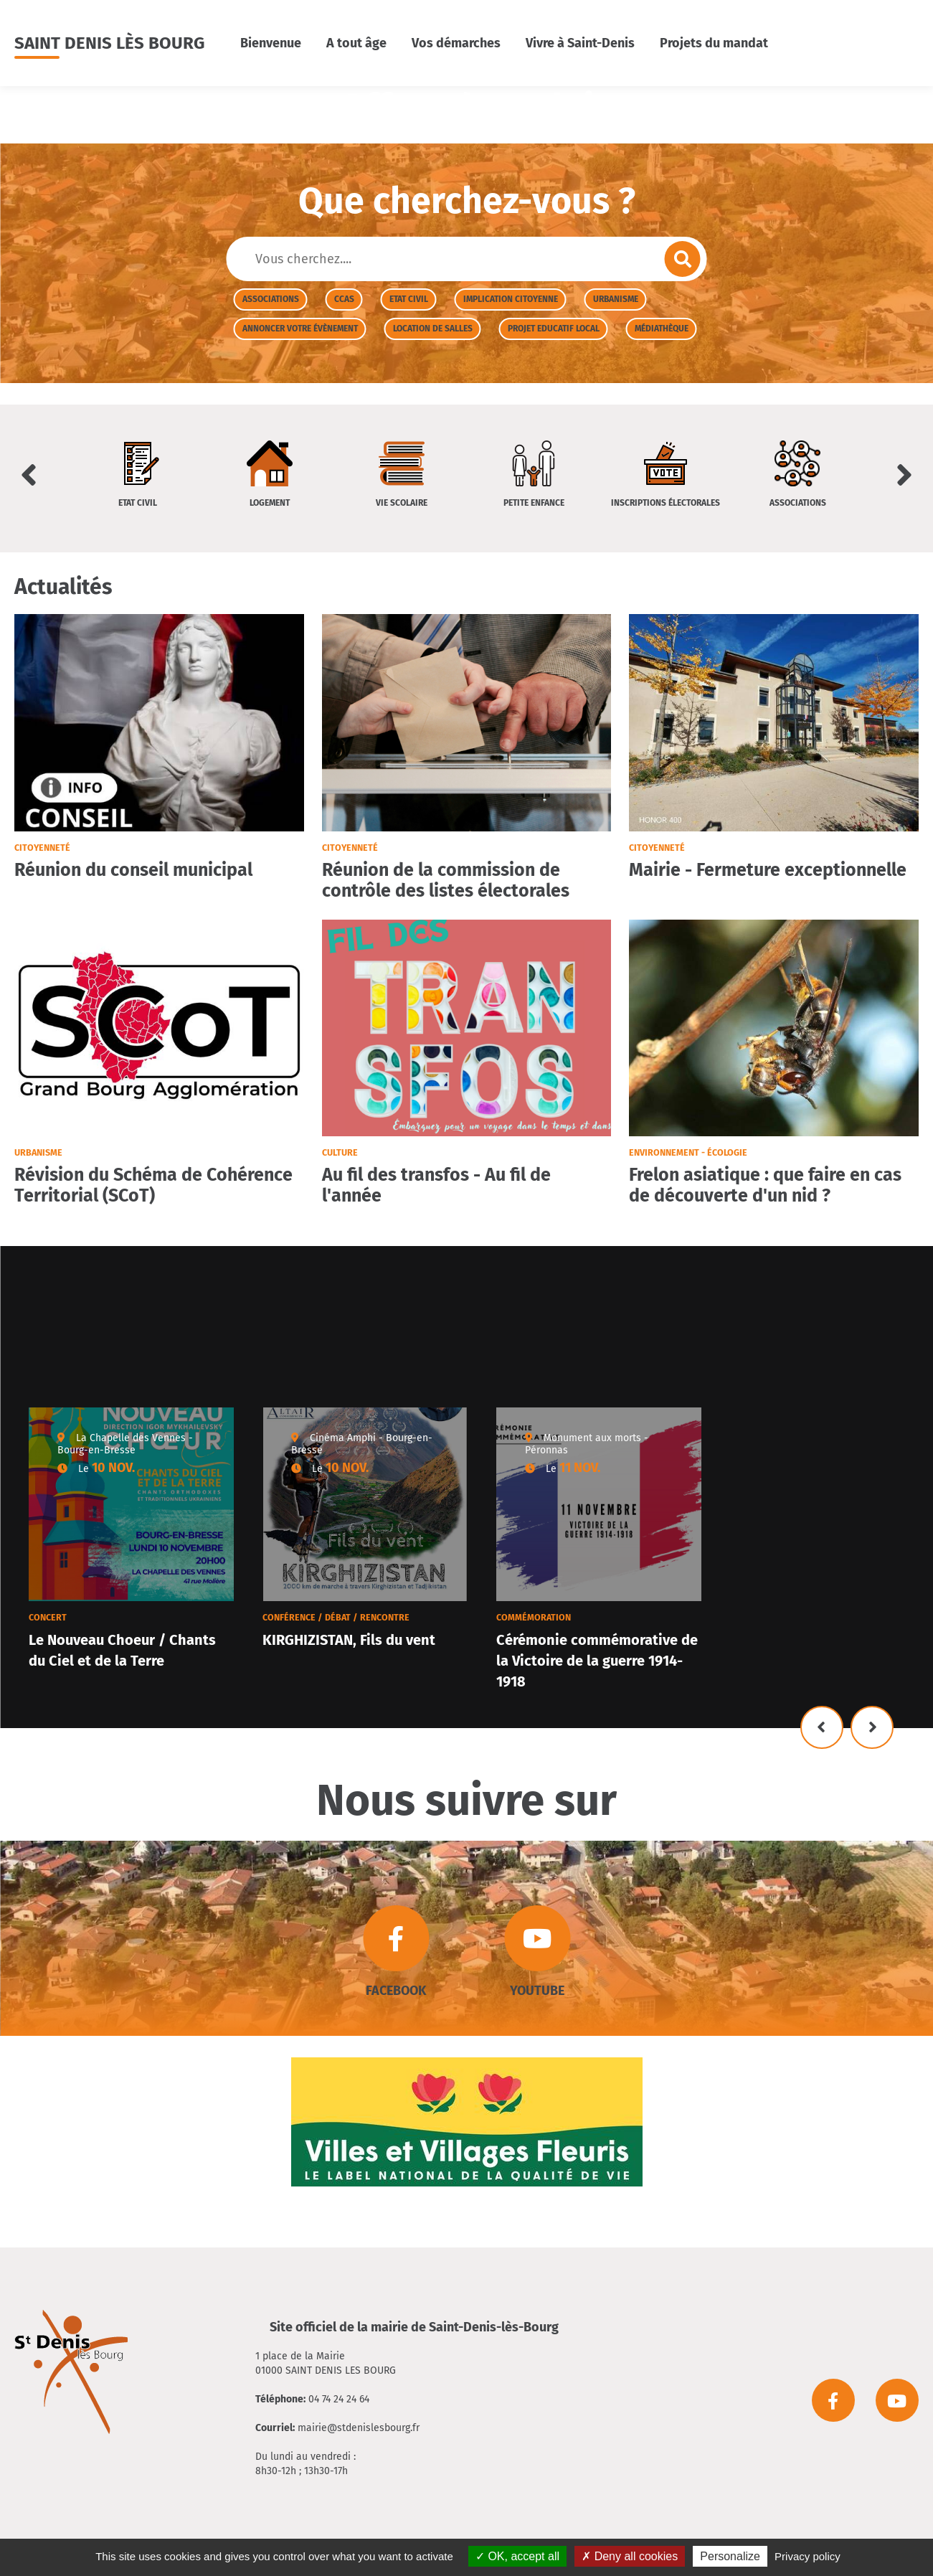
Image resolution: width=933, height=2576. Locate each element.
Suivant (872, 1727)
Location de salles (433, 329)
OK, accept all (517, 2556)
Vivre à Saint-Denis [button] (580, 43)
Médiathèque (661, 329)
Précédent (821, 1727)
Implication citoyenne (510, 299)
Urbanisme (615, 299)
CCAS (344, 299)
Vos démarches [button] (456, 43)
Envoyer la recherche (683, 259)
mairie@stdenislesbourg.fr (359, 2428)
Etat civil (408, 299)
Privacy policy (807, 2556)
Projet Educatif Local (554, 329)
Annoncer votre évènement (300, 329)
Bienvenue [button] (270, 43)
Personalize (730, 2556)
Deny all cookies (630, 2556)
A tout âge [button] (356, 43)
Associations (270, 299)
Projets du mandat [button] (714, 43)
